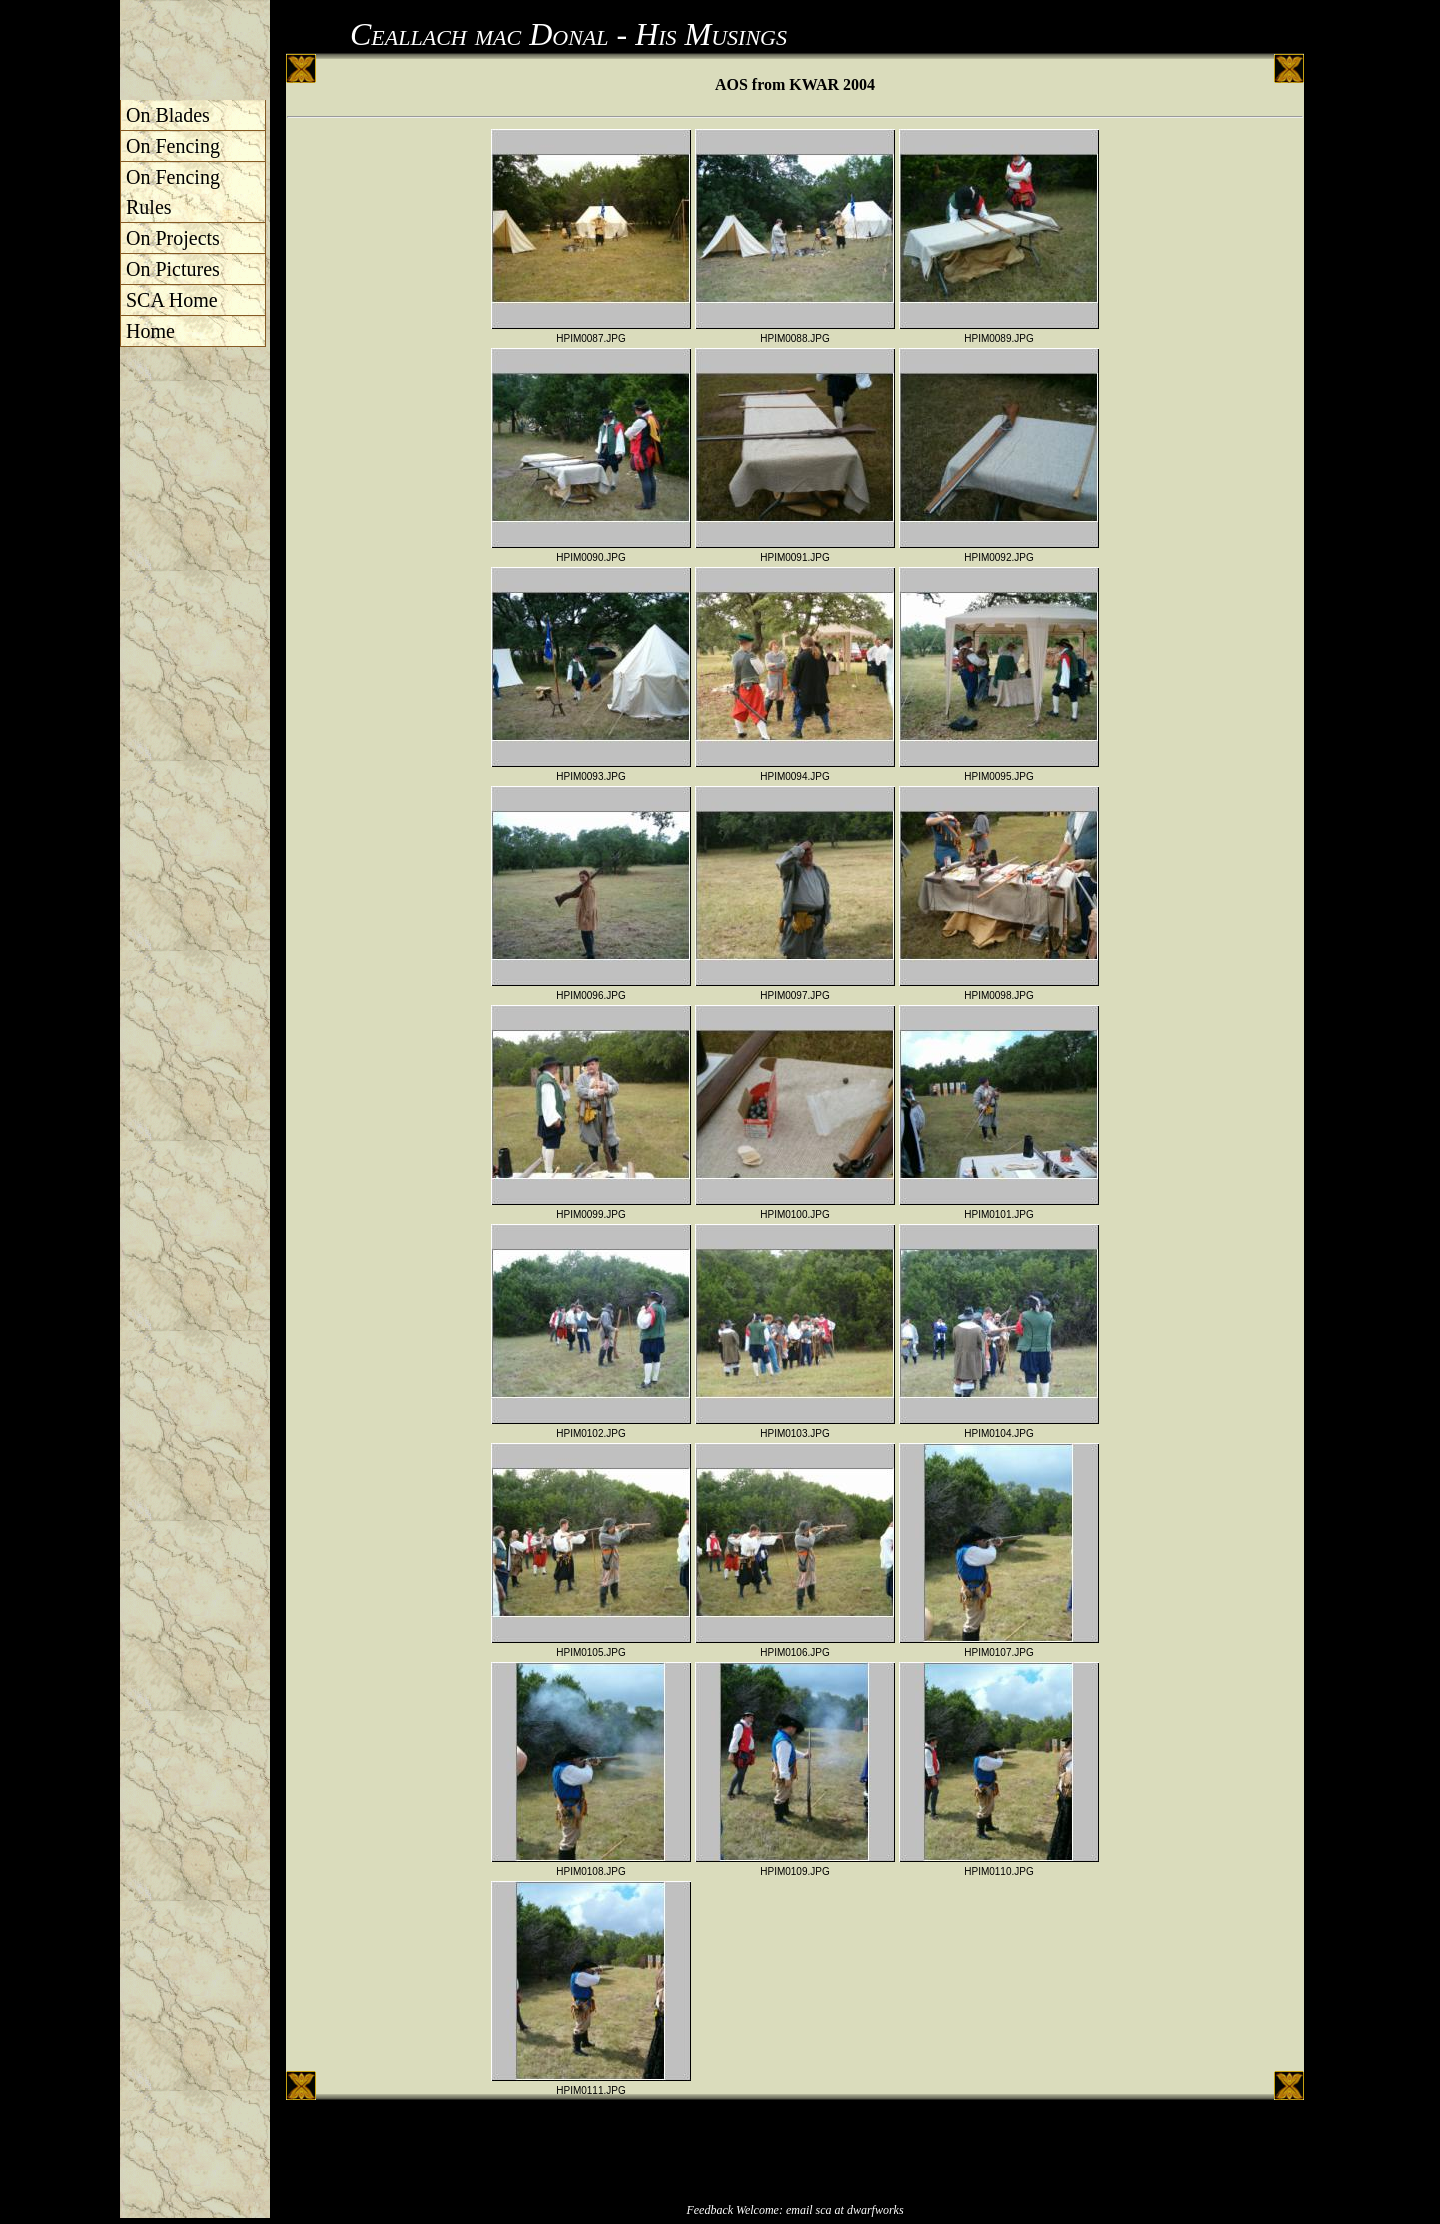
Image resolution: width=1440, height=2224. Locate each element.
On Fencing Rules (173, 192)
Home (150, 331)
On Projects (173, 238)
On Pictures (173, 269)
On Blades (168, 115)
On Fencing (173, 146)
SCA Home (172, 300)
